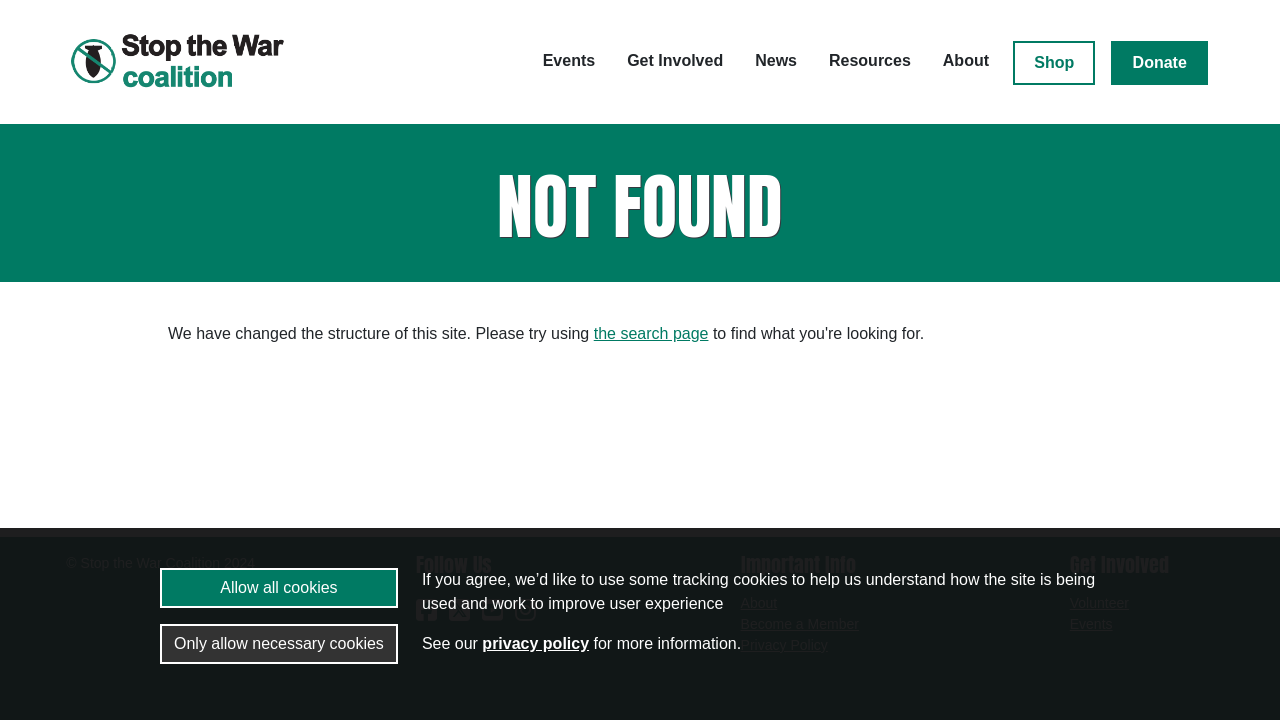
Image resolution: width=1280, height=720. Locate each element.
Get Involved (675, 60)
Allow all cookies (278, 587)
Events (569, 60)
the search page (651, 333)
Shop (1054, 62)
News (776, 60)
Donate (1160, 62)
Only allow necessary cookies (279, 643)
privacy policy (535, 643)
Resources (870, 60)
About (966, 60)
